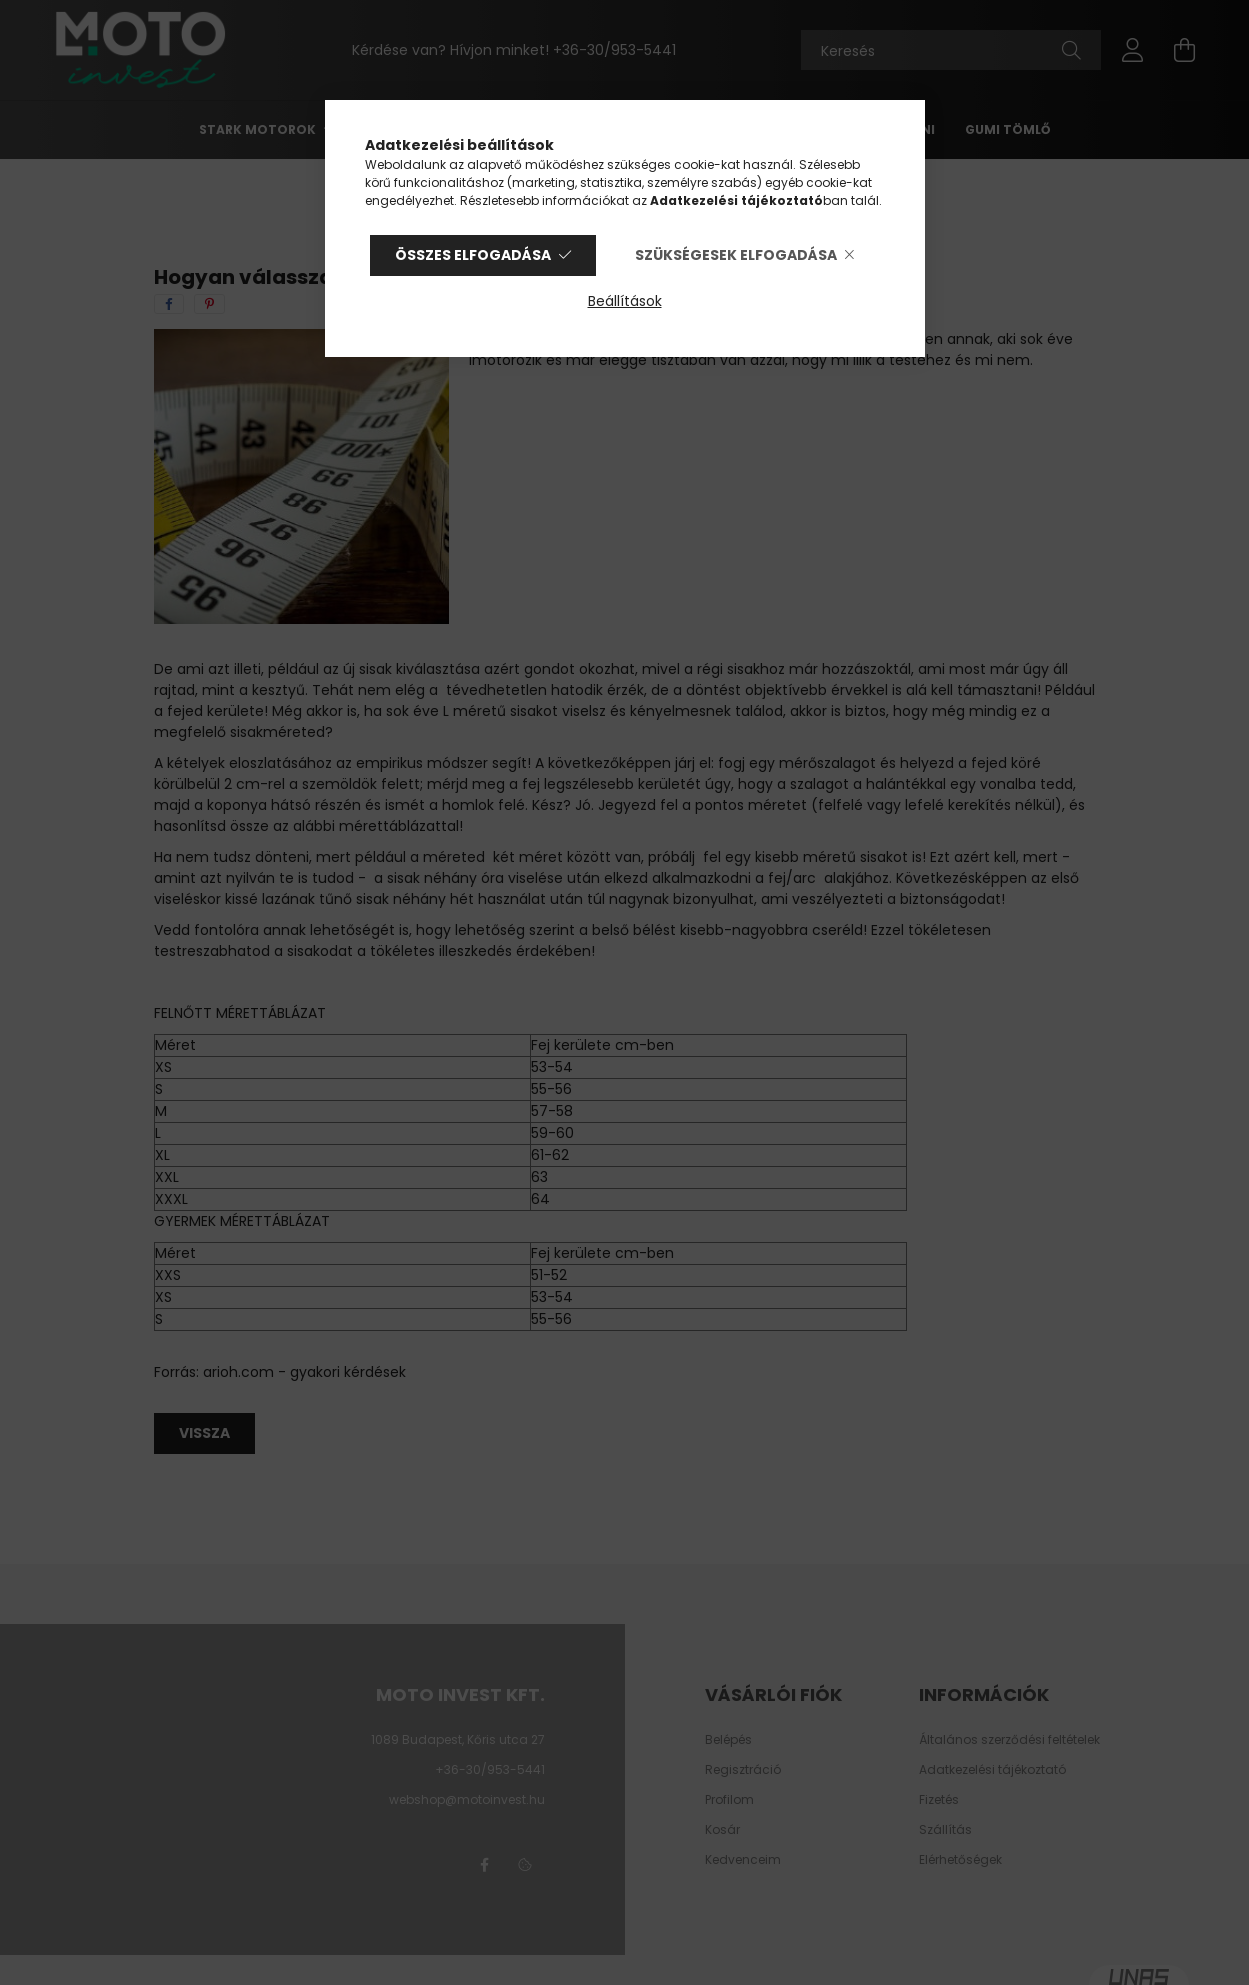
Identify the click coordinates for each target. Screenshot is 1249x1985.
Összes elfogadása (473, 255)
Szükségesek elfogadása (736, 255)
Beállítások (625, 301)
